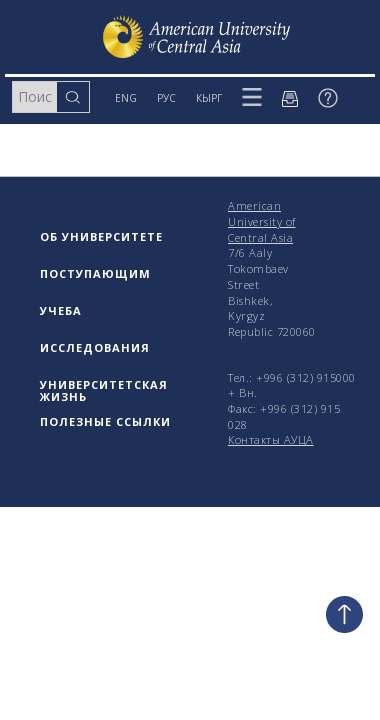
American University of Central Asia (262, 221)
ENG (126, 98)
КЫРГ (209, 98)
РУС (166, 98)
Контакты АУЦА (271, 439)
